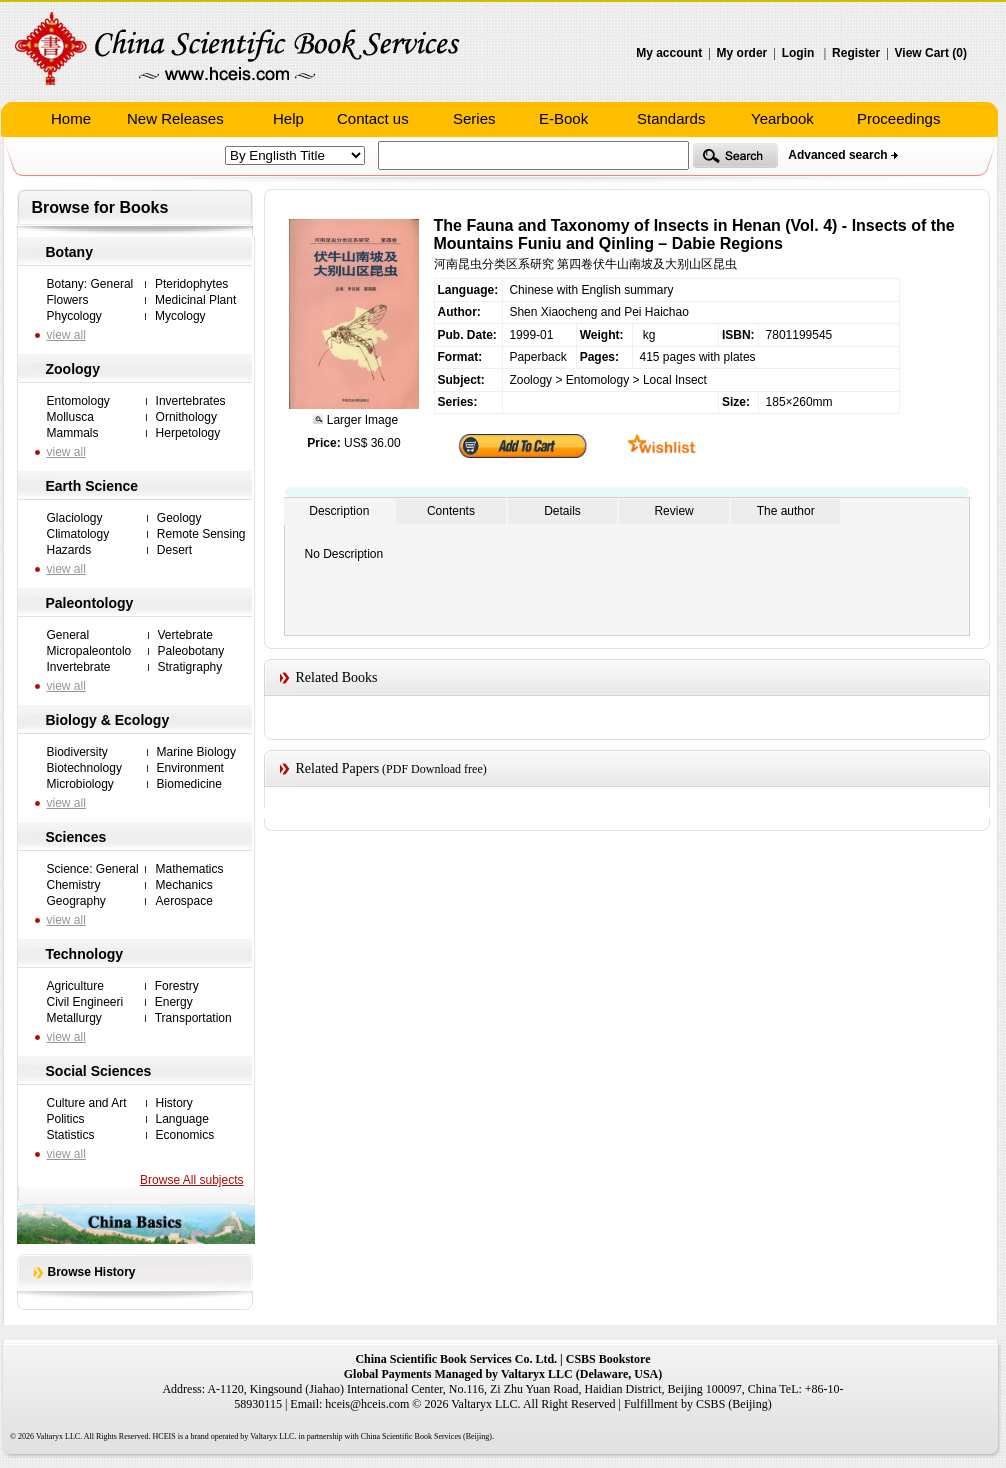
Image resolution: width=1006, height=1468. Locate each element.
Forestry (177, 986)
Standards (671, 118)
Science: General (93, 869)
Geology (179, 518)
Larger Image (360, 420)
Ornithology (186, 417)
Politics (66, 1119)
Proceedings (898, 118)
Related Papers (338, 768)
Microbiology (80, 784)
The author (786, 511)
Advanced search (837, 155)
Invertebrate (79, 667)
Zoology (73, 369)
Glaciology (75, 518)
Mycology (180, 316)
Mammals (73, 433)
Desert (174, 550)
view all (66, 335)
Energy (174, 1002)
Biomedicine (189, 784)
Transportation (193, 1018)
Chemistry (74, 885)
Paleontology (90, 603)
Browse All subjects (191, 1180)
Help (288, 118)
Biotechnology (84, 768)
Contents (451, 511)
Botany (69, 252)
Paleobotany (191, 651)
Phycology (74, 316)
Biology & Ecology (108, 720)
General (68, 635)
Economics (185, 1135)
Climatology (78, 534)
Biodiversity (77, 752)
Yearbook (782, 118)
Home (71, 118)
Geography (76, 901)
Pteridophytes (191, 284)
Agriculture (75, 986)
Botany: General (90, 284)
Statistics (71, 1135)
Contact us (373, 118)
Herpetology (188, 433)
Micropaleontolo (89, 651)
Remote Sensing (201, 534)
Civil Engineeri (85, 1002)
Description (339, 511)
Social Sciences (99, 1071)
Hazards (69, 550)
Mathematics (189, 869)
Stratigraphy (190, 667)
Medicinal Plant (195, 300)
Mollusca (70, 417)
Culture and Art (87, 1103)
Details (562, 511)
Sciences (76, 837)
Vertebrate (185, 635)
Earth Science (92, 486)
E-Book (563, 118)
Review (673, 511)
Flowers (68, 300)
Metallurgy (74, 1018)
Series (474, 118)
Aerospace (183, 901)
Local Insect (675, 380)
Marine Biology (196, 752)
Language (182, 1119)
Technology (85, 954)
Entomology (78, 401)
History (174, 1103)
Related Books (337, 677)
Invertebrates (191, 401)
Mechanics (183, 885)
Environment (190, 768)
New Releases (175, 118)
